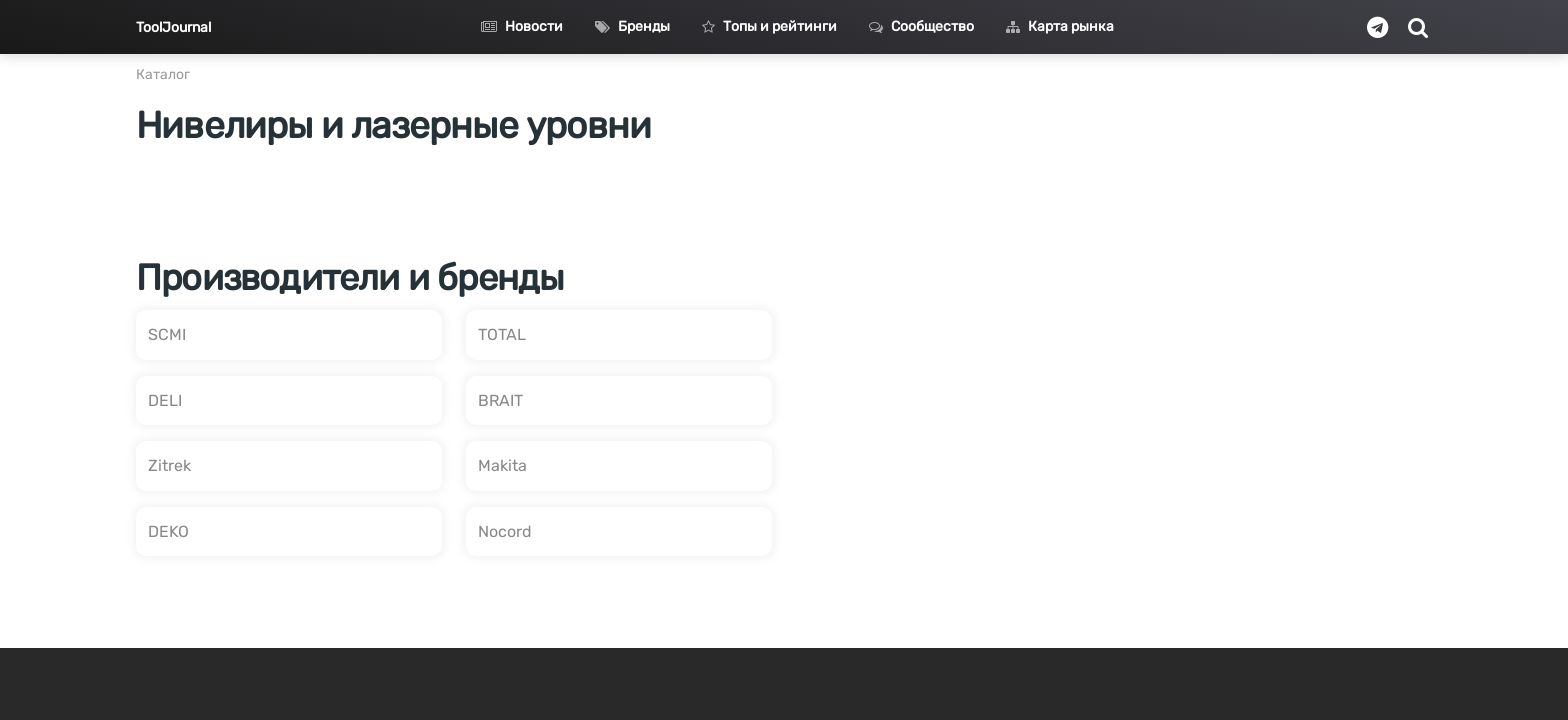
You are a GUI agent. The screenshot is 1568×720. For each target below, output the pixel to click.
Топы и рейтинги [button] (769, 26)
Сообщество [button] (921, 26)
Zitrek (169, 465)
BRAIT (500, 400)
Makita (502, 465)
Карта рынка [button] (1060, 26)
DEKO (168, 531)
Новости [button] (522, 26)
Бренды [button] (632, 26)
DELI (165, 400)
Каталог (163, 74)
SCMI (167, 334)
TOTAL (502, 334)
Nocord (505, 531)
